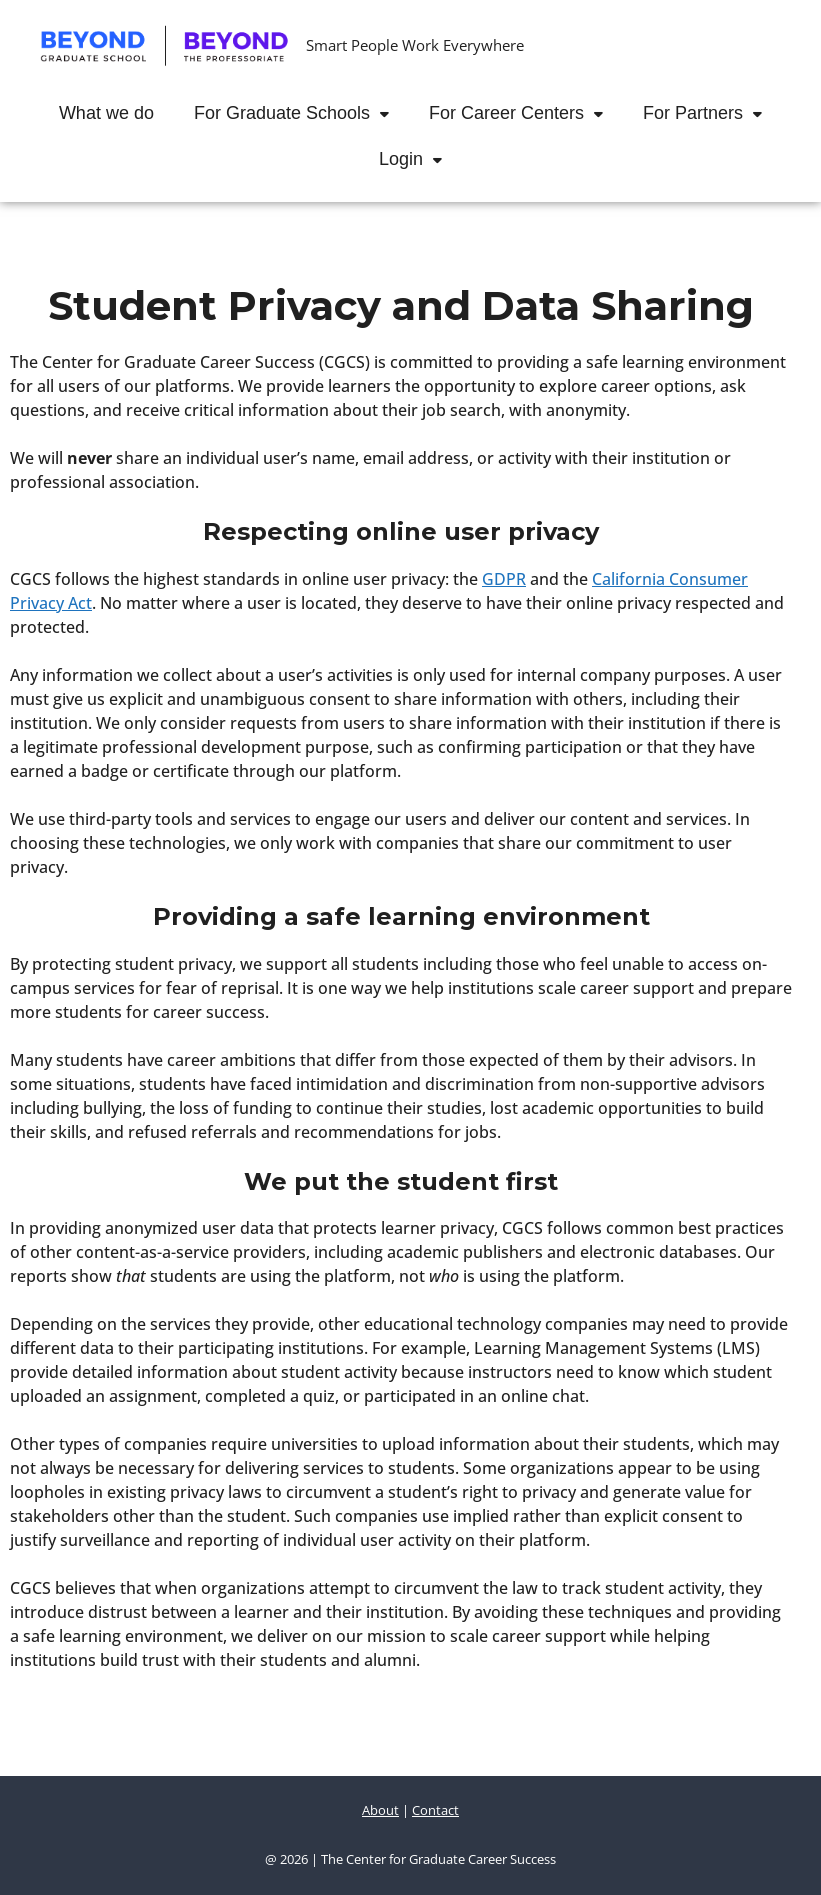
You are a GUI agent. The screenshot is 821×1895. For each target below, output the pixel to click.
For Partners (712, 113)
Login (420, 159)
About (380, 1810)
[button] (389, 113)
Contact (435, 1810)
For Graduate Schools (301, 113)
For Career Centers (526, 113)
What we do (106, 113)
